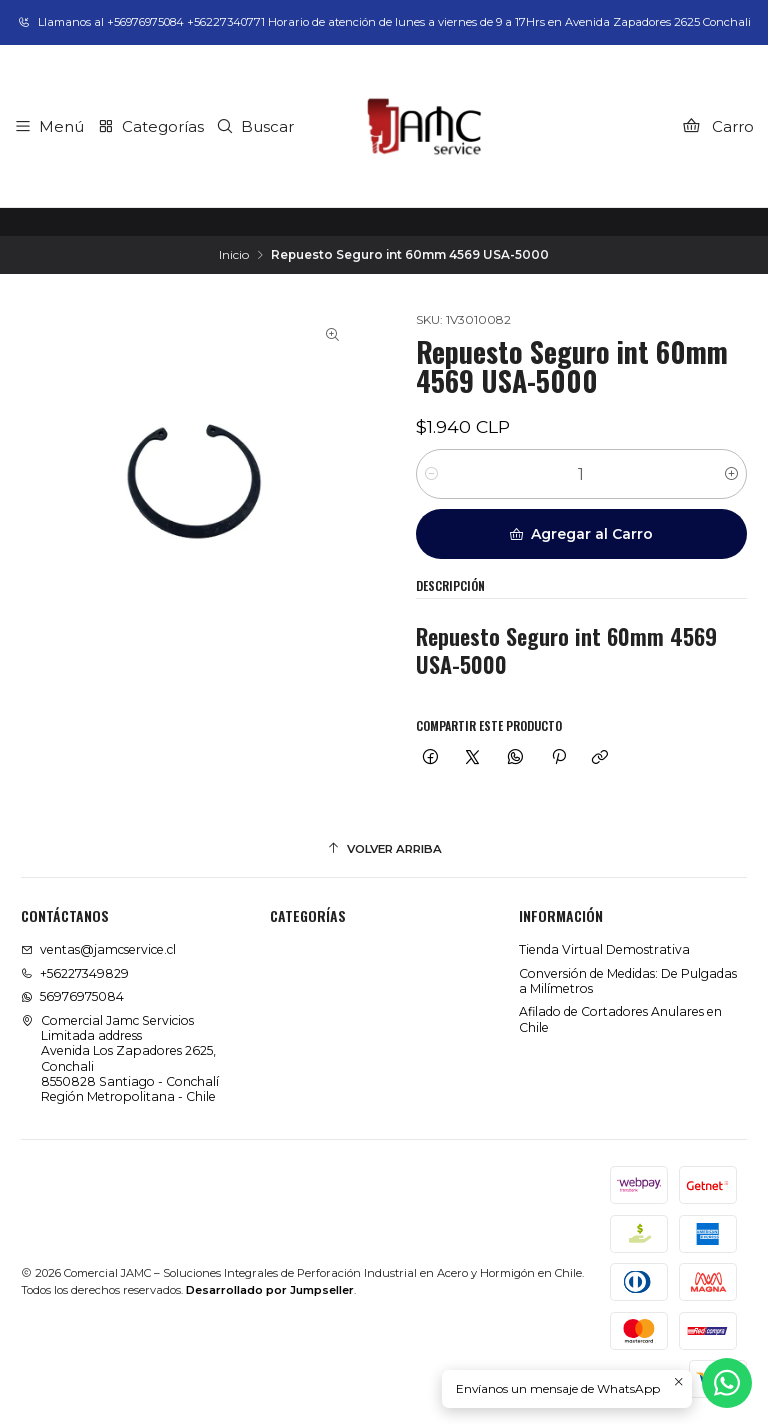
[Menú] (49, 126)
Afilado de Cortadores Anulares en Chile (620, 1019)
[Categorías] (150, 126)
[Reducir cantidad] (431, 474)
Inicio (234, 255)
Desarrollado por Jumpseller (270, 1290)
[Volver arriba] (384, 850)
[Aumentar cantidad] (731, 474)
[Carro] (718, 126)
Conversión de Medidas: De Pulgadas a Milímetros (628, 981)
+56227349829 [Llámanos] (75, 973)
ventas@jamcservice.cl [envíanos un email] (98, 949)
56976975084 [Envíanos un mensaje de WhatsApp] (72, 996)
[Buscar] (255, 126)
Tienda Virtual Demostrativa (604, 949)
